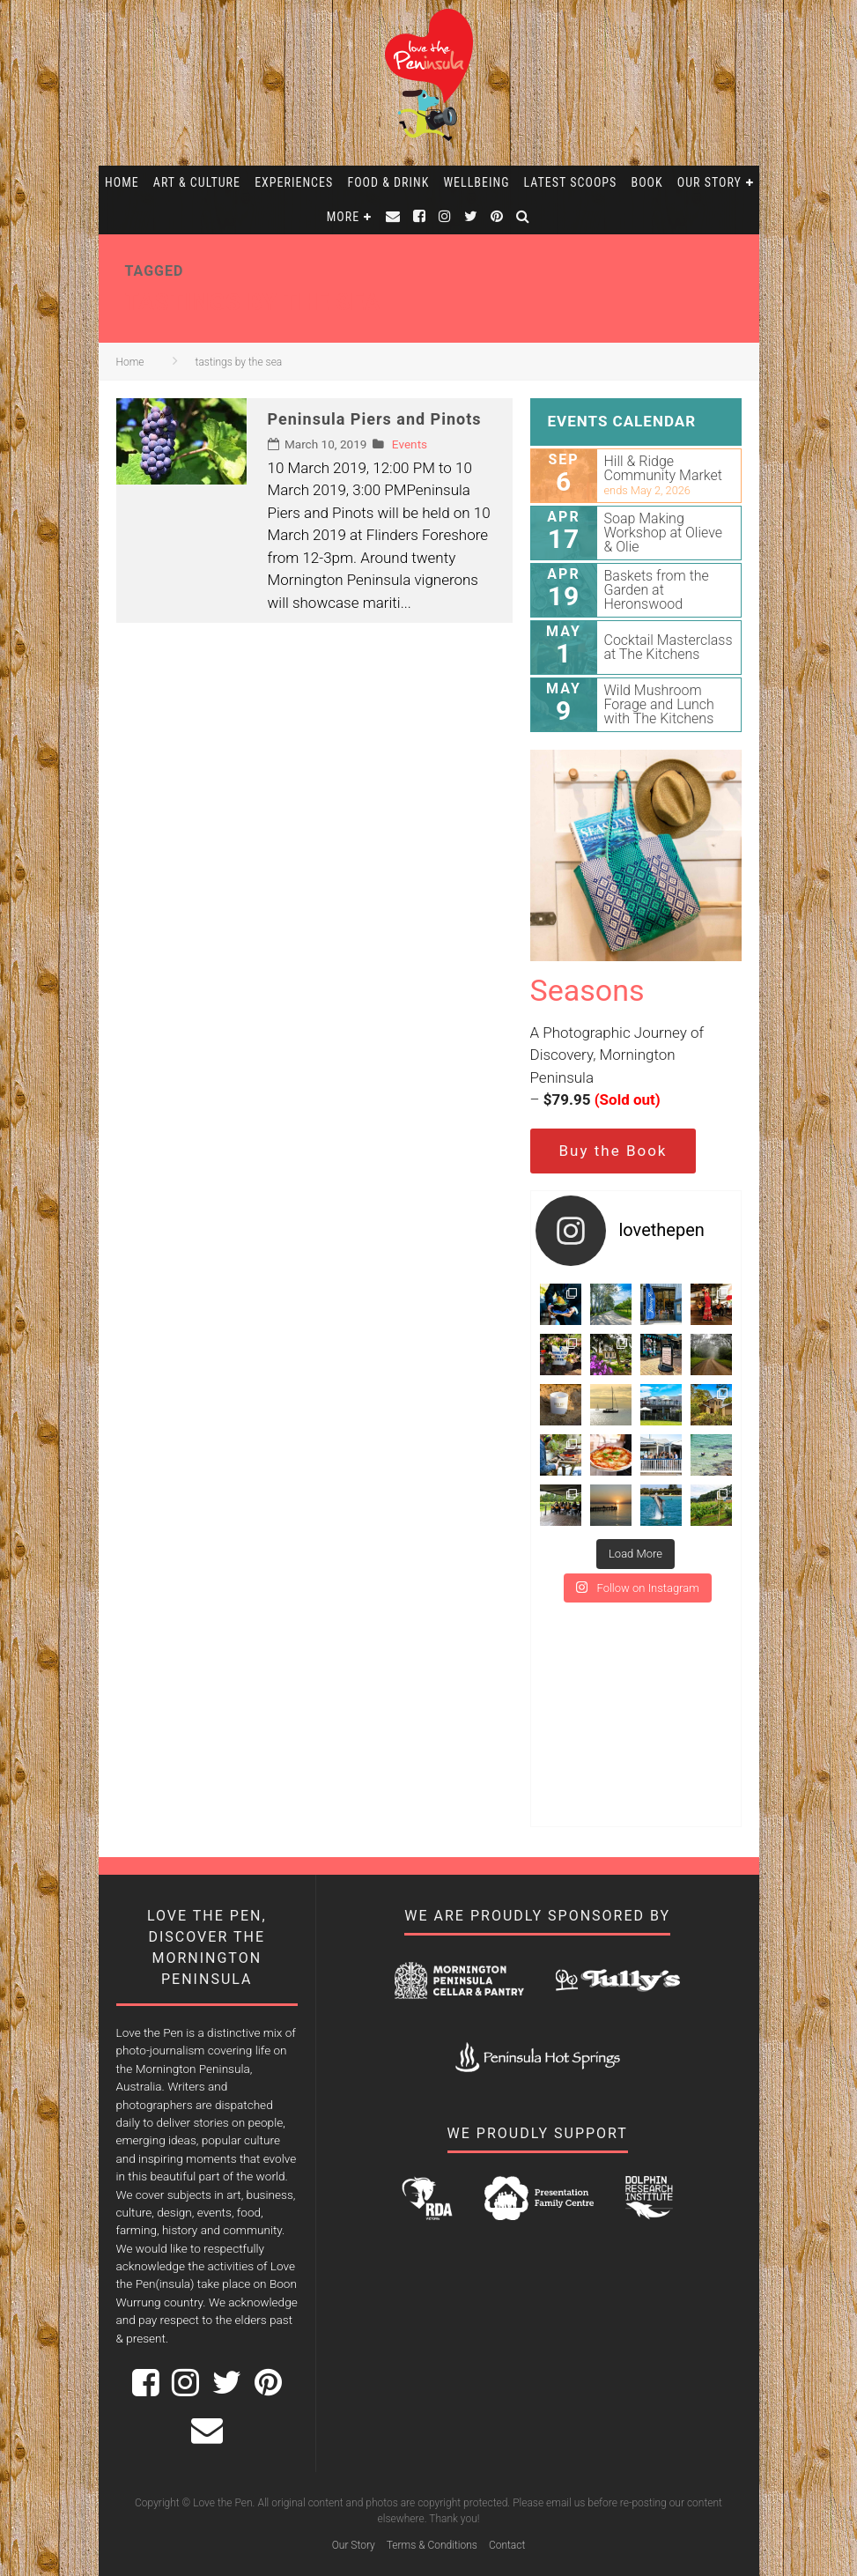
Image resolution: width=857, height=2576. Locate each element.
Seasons (587, 990)
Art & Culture (196, 182)
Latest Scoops (570, 182)
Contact (507, 2545)
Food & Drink (388, 182)
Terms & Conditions (432, 2545)
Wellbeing (476, 182)
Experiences (294, 182)
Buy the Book (613, 1150)
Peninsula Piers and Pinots (375, 419)
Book (647, 182)
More (343, 217)
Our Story (709, 182)
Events (409, 444)
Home (122, 182)
